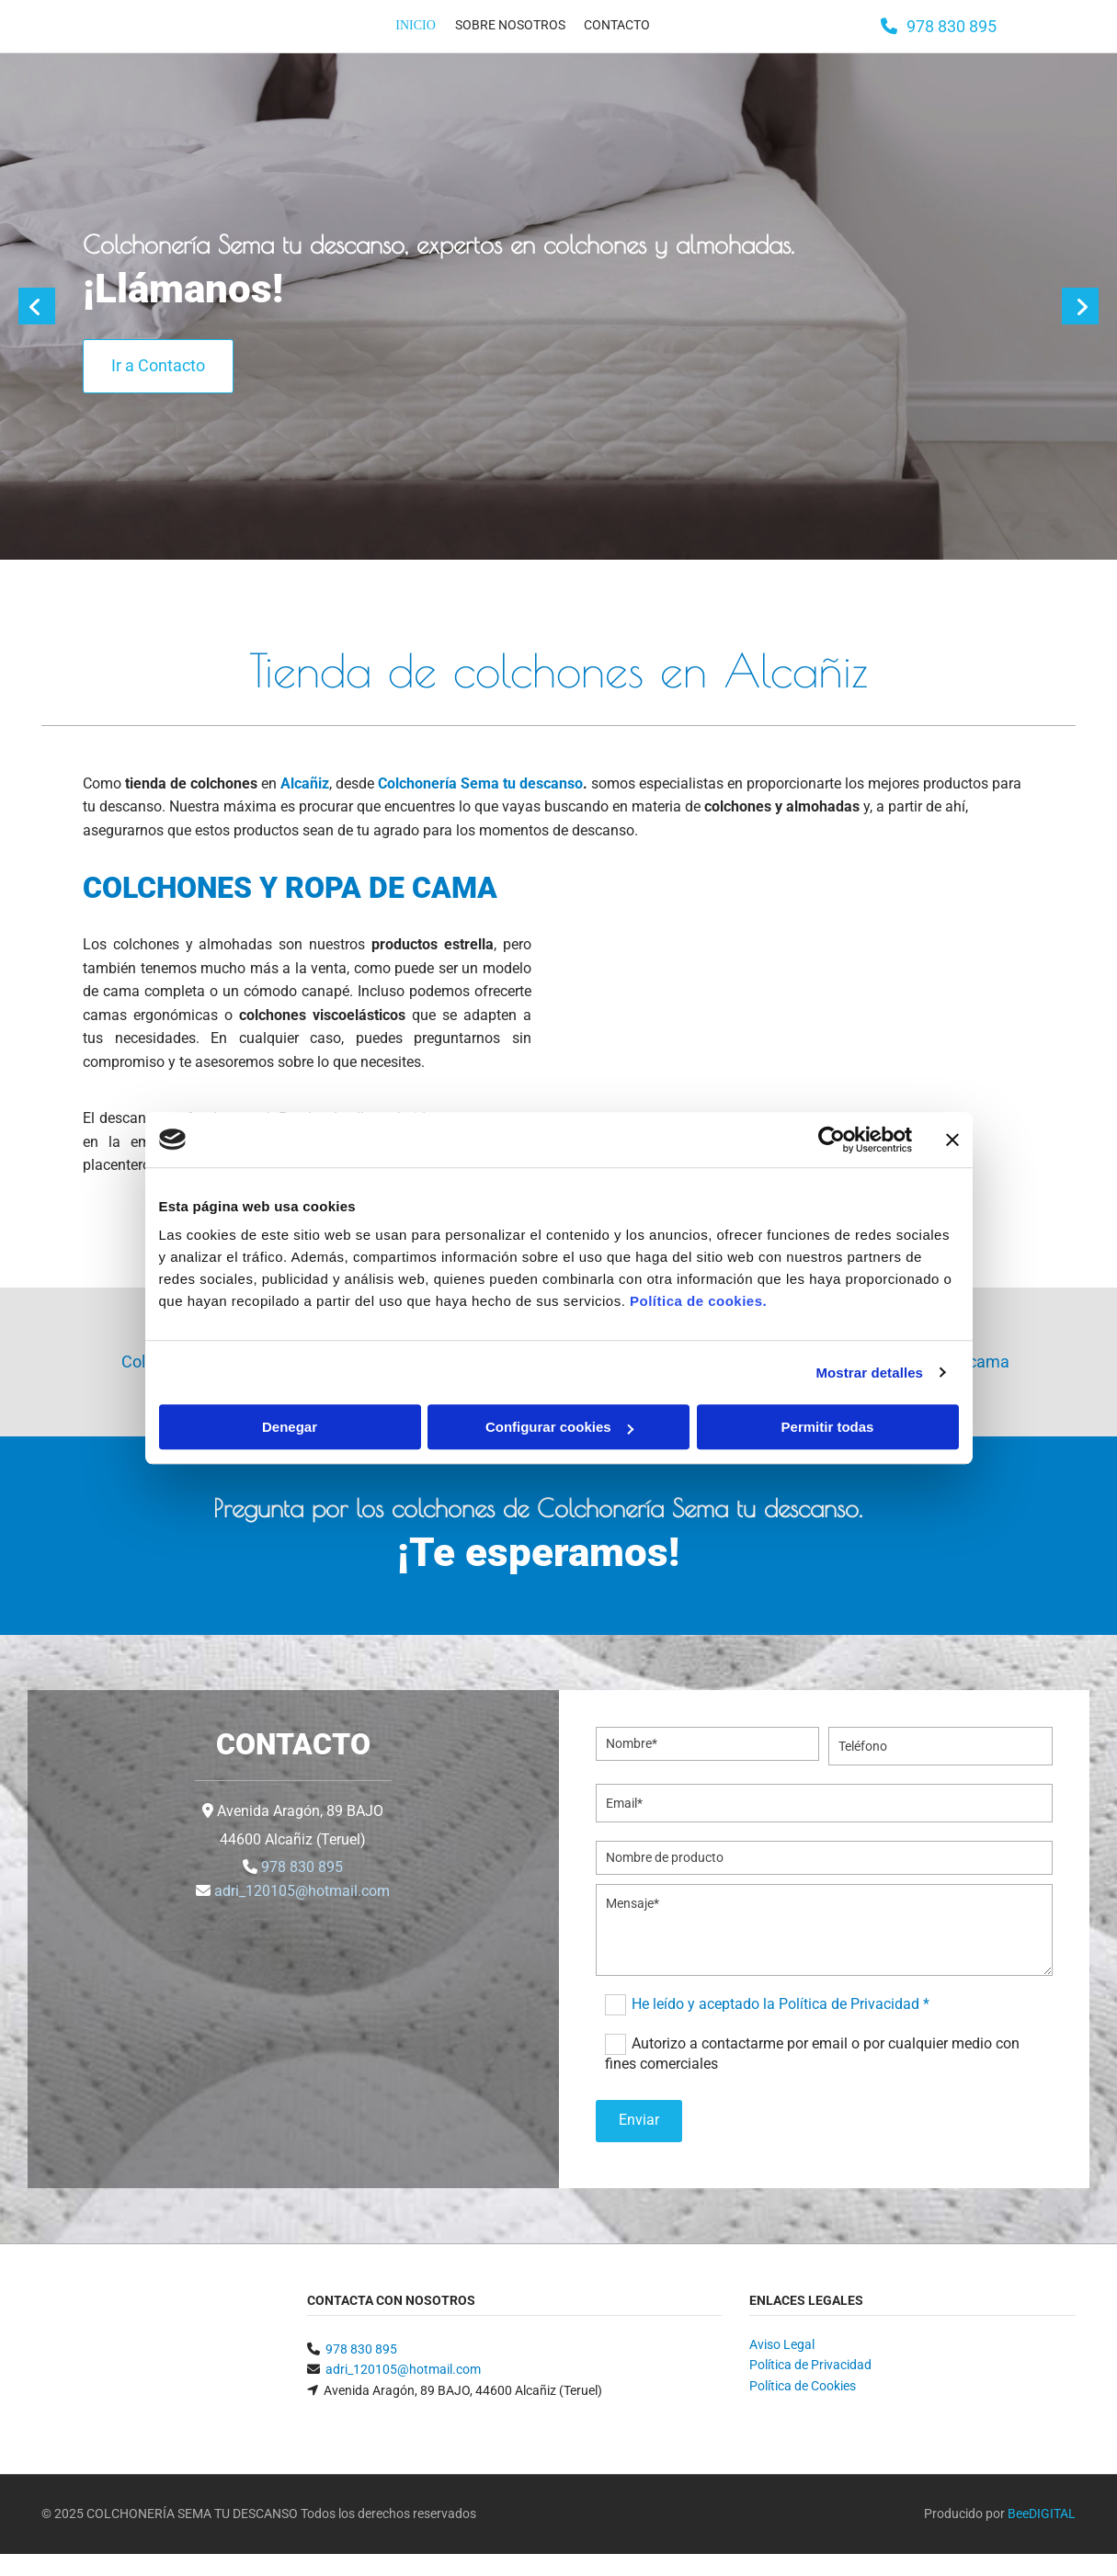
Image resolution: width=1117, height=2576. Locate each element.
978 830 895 (302, 1867)
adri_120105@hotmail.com (302, 1891)
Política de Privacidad (810, 2364)
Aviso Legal (782, 2344)
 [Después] (1080, 306)
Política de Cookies (802, 2385)
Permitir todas (827, 1427)
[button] (938, 26)
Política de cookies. (698, 1301)
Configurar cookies (559, 1427)
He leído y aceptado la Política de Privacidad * (780, 2003)
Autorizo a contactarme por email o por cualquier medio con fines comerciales (812, 2052)
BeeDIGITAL (1042, 2513)
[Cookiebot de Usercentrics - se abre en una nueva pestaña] (831, 1139)
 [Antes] (36, 306)
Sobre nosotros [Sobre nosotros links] (506, 24)
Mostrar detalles (869, 1372)
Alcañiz (304, 783)
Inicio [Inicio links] (414, 24)
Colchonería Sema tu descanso (480, 783)
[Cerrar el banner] (952, 1139)
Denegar (289, 1427)
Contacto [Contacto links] (613, 24)
